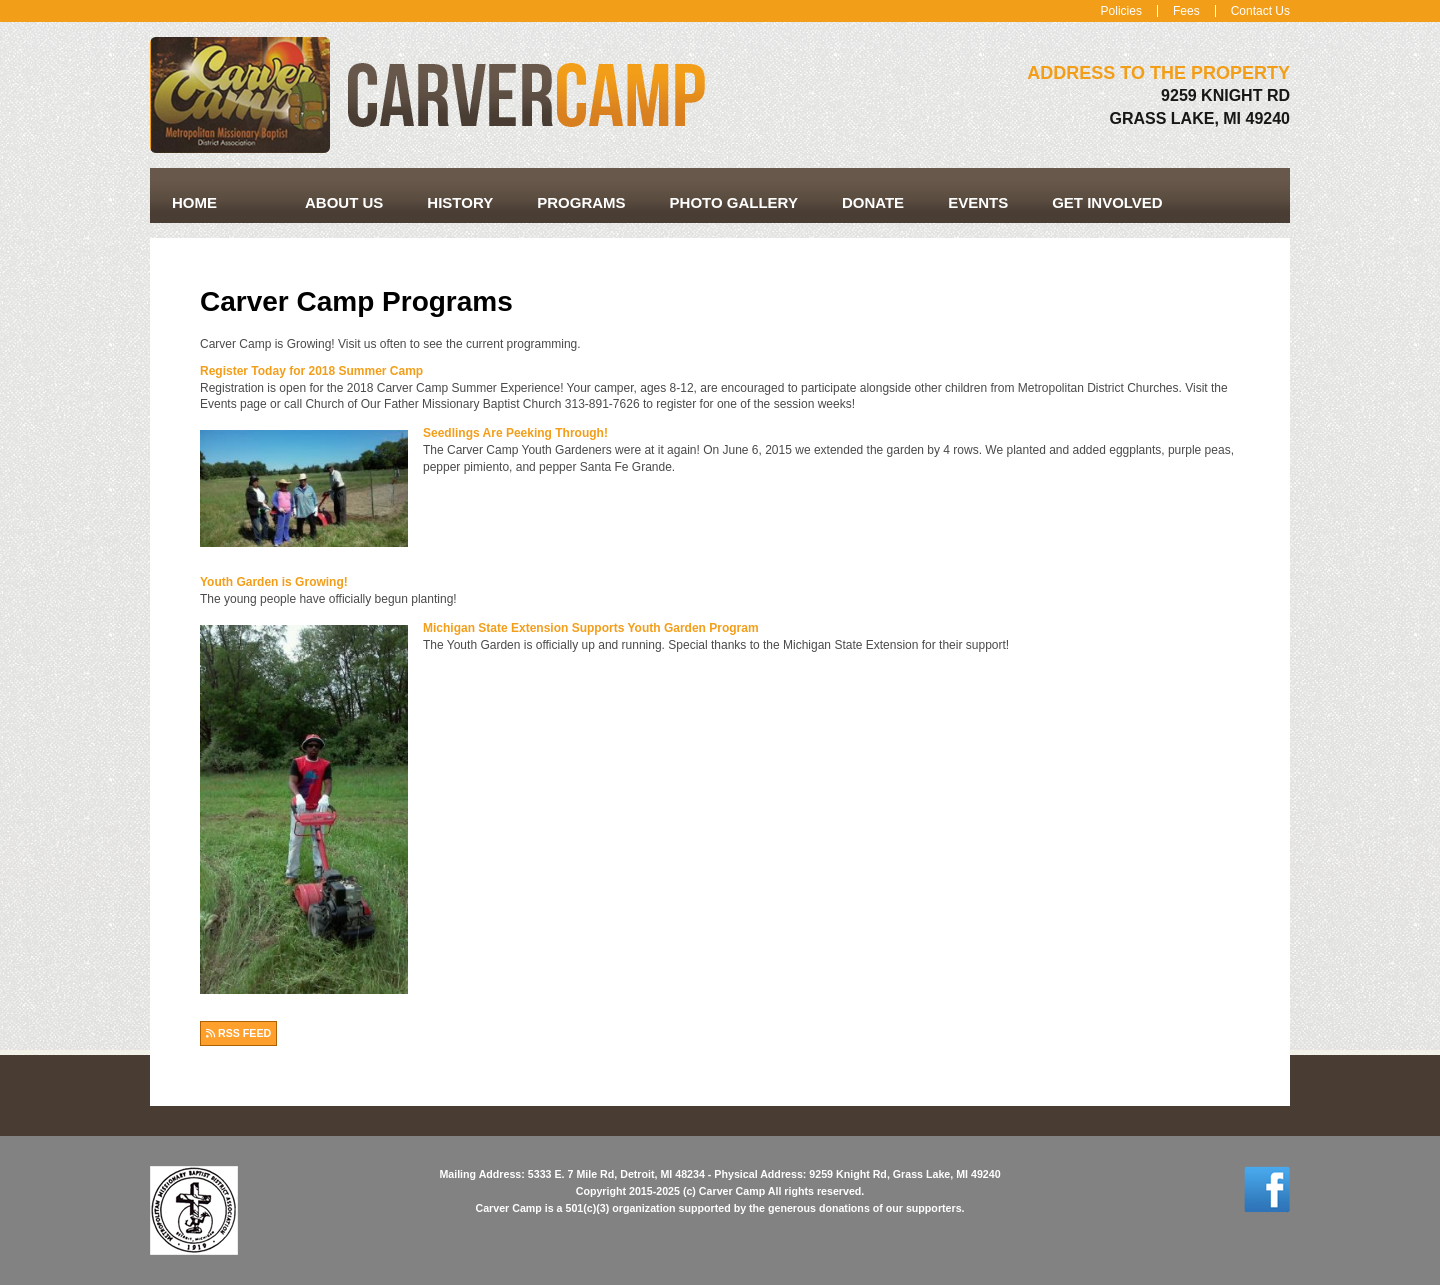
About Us (344, 202)
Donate (873, 202)
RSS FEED (238, 1033)
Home (194, 202)
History (460, 202)
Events (978, 202)
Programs (581, 202)
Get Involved (1107, 202)
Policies (1121, 11)
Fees (1186, 11)
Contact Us (1260, 11)
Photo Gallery (734, 202)
